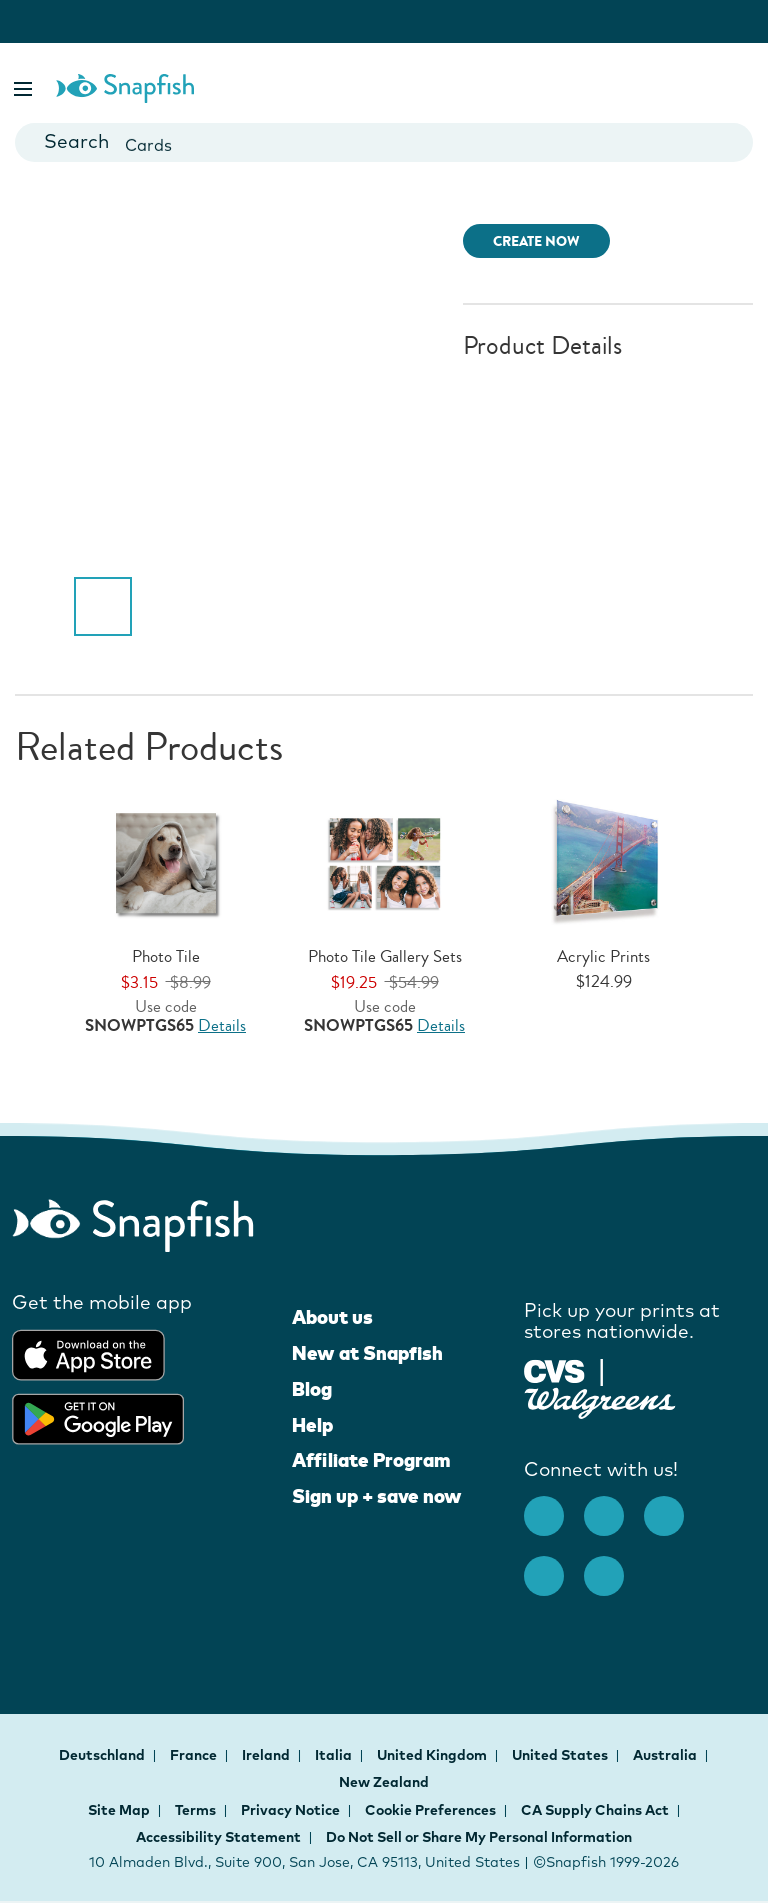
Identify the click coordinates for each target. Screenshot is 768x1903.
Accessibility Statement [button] (218, 1837)
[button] (25, 85)
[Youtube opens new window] (554, 1566)
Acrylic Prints (603, 956)
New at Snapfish (367, 1353)
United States (561, 1755)
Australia (666, 1755)
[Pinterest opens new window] (674, 1506)
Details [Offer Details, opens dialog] (222, 1025)
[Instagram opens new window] (614, 1506)
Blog (312, 1389)
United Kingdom (433, 1755)
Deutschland (103, 1755)
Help (312, 1425)
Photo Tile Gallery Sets (385, 956)
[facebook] (554, 1506)
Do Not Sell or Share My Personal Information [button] (479, 1837)
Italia (335, 1755)
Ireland (267, 1755)
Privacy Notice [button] (290, 1810)
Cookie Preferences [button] (430, 1810)
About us (332, 1317)
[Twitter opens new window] (614, 1566)
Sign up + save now (377, 1496)
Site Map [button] (119, 1810)
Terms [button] (195, 1810)
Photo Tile (166, 956)
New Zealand (384, 1782)
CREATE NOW (536, 241)
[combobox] (384, 142)
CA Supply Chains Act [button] (595, 1810)
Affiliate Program (371, 1460)
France (195, 1755)
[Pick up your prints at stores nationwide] (554, 1368)
